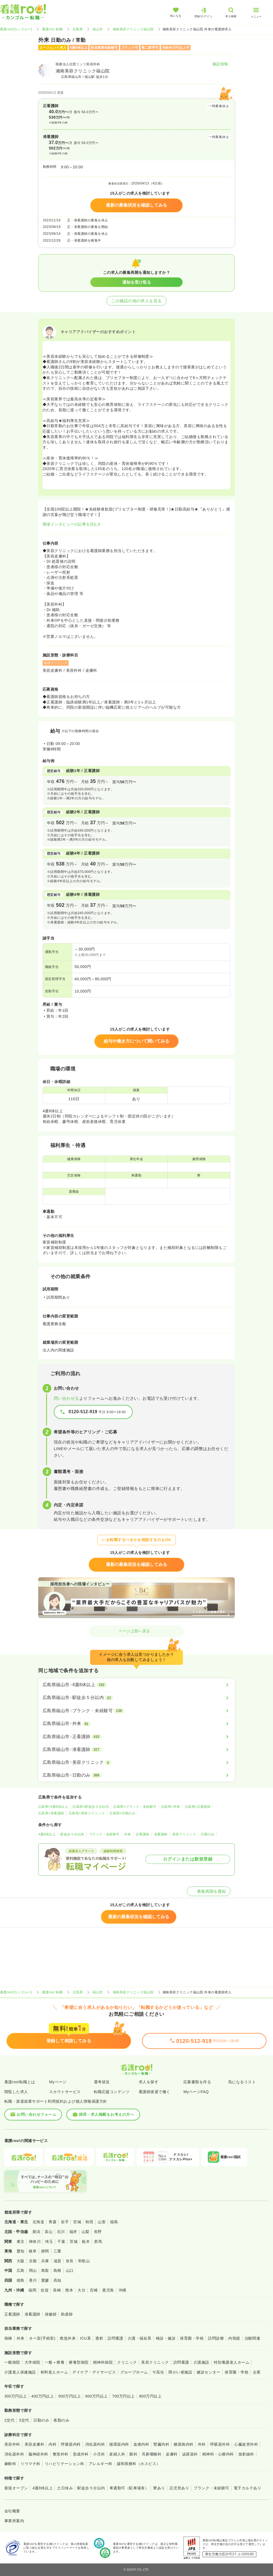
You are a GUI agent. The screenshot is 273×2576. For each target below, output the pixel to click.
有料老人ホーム (54, 2372)
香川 (33, 2280)
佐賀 (45, 2290)
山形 (102, 2222)
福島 (114, 2222)
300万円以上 (15, 2396)
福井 (73, 2231)
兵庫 (45, 2261)
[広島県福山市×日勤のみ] (136, 1775)
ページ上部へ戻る (136, 1631)
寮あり (159, 2488)
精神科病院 (103, 2362)
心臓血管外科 (246, 2444)
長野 (98, 2231)
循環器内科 (119, 2444)
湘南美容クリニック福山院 (133, 29)
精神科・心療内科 (218, 2454)
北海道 (38, 2222)
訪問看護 (115, 2338)
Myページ (57, 2082)
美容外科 (12, 2444)
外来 (127, 1834)
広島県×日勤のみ (122, 1813)
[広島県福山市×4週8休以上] (136, 1685)
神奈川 (35, 2241)
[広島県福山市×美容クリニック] (136, 1762)
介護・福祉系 (140, 2338)
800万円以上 (150, 2396)
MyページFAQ (196, 2092)
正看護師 (142, 1834)
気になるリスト (242, 2082)
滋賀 (57, 2261)
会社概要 (12, 2511)
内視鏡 (234, 2338)
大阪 (21, 2261)
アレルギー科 (100, 2463)
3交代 (24, 2420)
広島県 (78, 29)
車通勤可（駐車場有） (129, 2488)
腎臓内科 (161, 2444)
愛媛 (45, 2280)
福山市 (98, 29)
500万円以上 (69, 2396)
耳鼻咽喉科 (151, 2454)
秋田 (89, 2222)
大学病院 (32, 2362)
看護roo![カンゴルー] (16, 29)
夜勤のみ (61, 2420)
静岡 (45, 2251)
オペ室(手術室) (42, 2338)
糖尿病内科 (183, 2444)
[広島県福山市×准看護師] (136, 1749)
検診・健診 (166, 2338)
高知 (57, 2280)
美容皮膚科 (34, 2444)
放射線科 (246, 2454)
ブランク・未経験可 (104, 1834)
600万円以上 (96, 2396)
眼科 (133, 2454)
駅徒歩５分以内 (72, 1834)
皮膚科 (171, 2454)
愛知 (21, 2251)
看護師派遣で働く (154, 2092)
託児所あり (179, 2488)
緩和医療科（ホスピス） (138, 2463)
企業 (257, 2372)
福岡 (32, 2290)
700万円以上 (123, 2396)
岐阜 (33, 2251)
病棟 (8, 2338)
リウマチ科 (30, 2463)
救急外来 (68, 2338)
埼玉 (49, 2241)
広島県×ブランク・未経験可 (134, 1807)
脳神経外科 (38, 2454)
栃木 (86, 2241)
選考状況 (102, 2082)
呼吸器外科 (220, 2444)
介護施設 (201, 2362)
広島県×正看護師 (198, 1807)
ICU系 (85, 2338)
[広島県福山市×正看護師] (136, 1736)
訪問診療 (216, 2338)
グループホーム (134, 2372)
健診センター (208, 2372)
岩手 (65, 2222)
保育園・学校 (192, 2338)
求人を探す (148, 2082)
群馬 (98, 2241)
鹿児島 (108, 2290)
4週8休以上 (47, 1834)
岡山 (33, 2270)
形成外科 (81, 2454)
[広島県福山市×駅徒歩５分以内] (136, 1697)
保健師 (51, 2314)
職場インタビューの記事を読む (70, 524)
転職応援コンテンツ (111, 2092)
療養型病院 (78, 2362)
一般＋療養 (54, 2362)
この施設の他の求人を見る (136, 300)
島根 (57, 2270)
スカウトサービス (65, 2092)
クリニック (127, 2362)
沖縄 (122, 2290)
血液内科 (141, 2444)
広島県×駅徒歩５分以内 (91, 1807)
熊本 (69, 2290)
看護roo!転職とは (19, 2082)
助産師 (67, 2314)
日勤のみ (207, 1834)
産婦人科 (117, 2454)
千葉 (61, 2241)
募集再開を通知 (209, 1891)
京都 (33, 2261)
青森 (53, 2222)
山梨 (86, 2231)
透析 (99, 2338)
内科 (53, 2444)
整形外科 (61, 2454)
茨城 (74, 2241)
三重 (57, 2251)
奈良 (70, 2261)
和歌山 (84, 2261)
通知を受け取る (136, 282)
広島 (21, 2270)
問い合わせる (66, 1398)
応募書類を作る (197, 2082)
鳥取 (45, 2270)
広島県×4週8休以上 (53, 1807)
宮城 (77, 2222)
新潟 (36, 2231)
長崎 (57, 2290)
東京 (21, 2241)
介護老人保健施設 (20, 2372)
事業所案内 (14, 2521)
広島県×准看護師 (51, 1813)
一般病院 (12, 2362)
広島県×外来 (170, 1807)
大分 (81, 2290)
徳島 (21, 2280)
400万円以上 (42, 2396)
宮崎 (94, 2290)
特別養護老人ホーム (231, 2362)
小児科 (99, 2454)
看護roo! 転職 (52, 29)
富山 (49, 2231)
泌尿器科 (190, 2454)
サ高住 (158, 2372)
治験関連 (252, 2338)
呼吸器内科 (71, 2444)
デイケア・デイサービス (94, 2372)
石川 (61, 2231)
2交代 (9, 2420)
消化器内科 (95, 2444)
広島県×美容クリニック (87, 1813)
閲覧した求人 (16, 2092)
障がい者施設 (180, 2372)
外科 (202, 2444)
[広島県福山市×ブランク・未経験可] (136, 1710)
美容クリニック (184, 1834)
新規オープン (16, 2488)
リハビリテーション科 (64, 2463)
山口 (70, 2270)
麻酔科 (10, 2463)
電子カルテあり (247, 2488)
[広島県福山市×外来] (136, 1723)
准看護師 (161, 1834)
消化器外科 (14, 2454)
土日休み (65, 2488)
